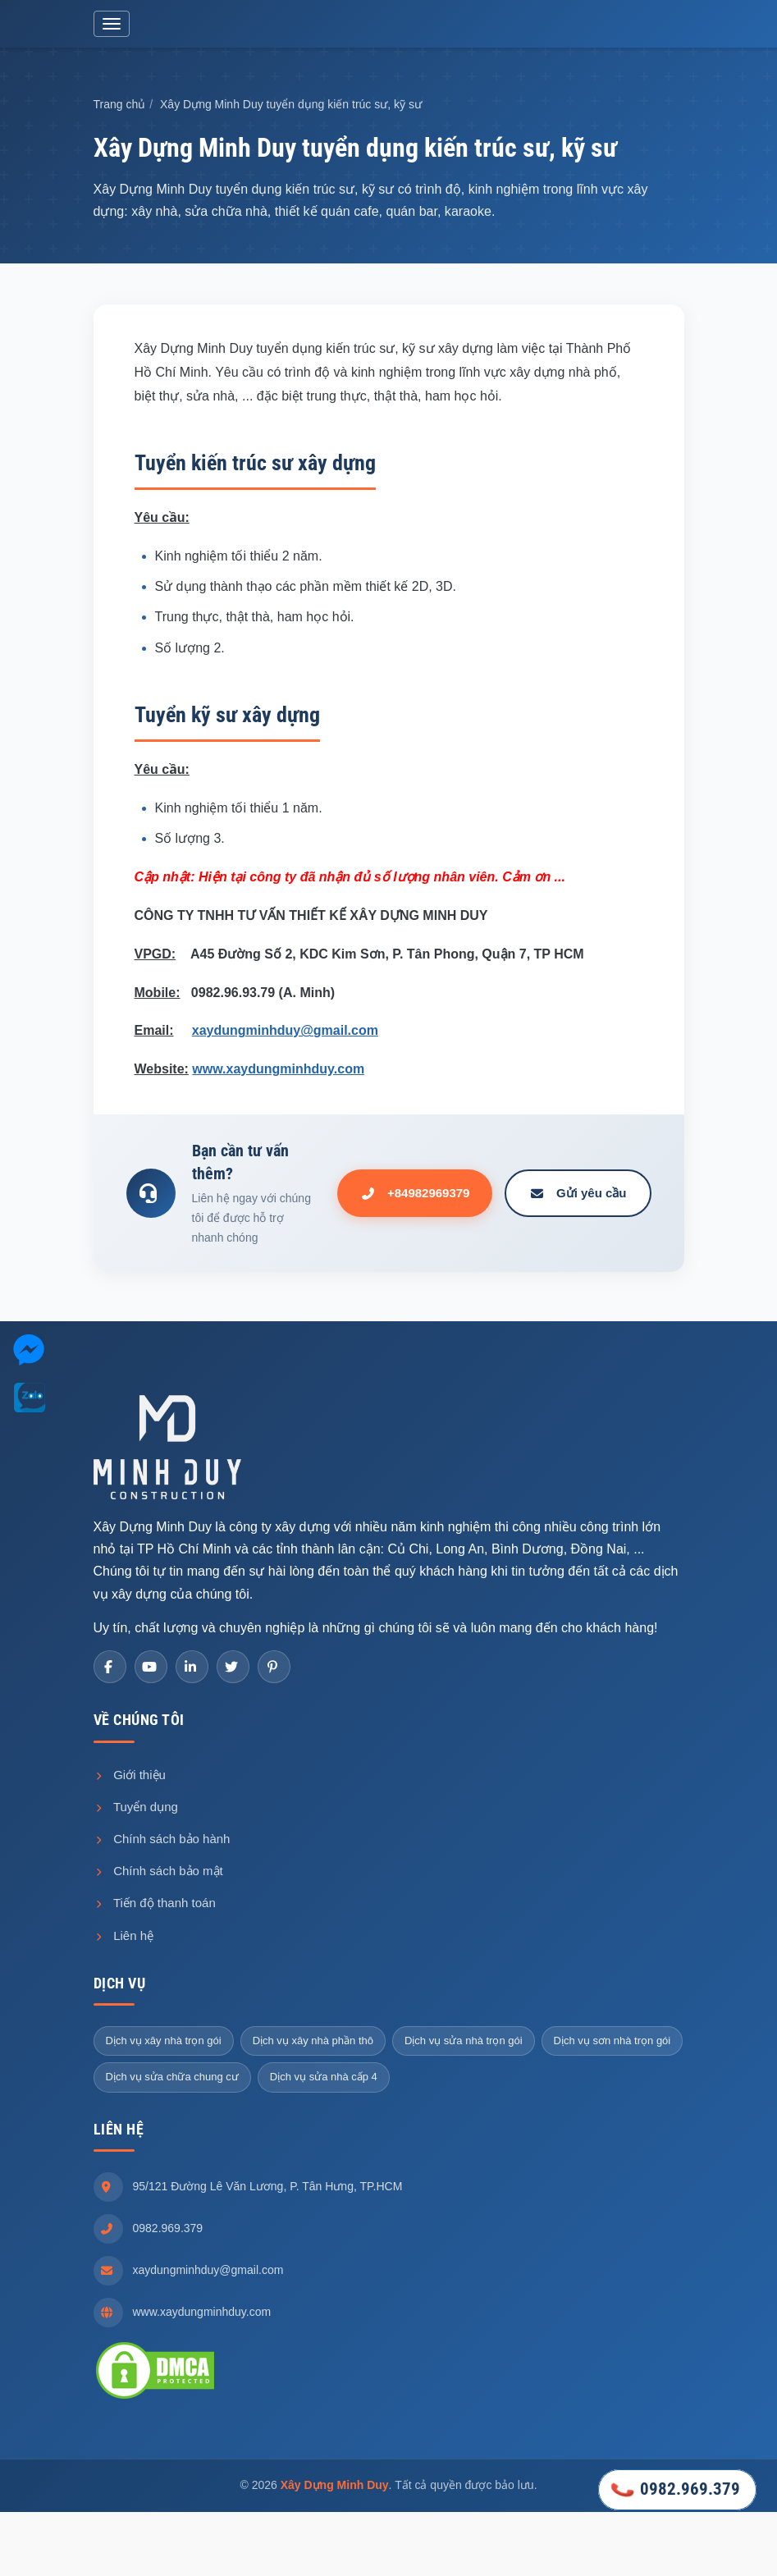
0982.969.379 (168, 2230)
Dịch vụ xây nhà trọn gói (164, 2044)
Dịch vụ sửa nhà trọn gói (463, 2044)
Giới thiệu (130, 1777)
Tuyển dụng (136, 1809)
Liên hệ (124, 1938)
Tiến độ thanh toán (155, 1906)
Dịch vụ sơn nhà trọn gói (612, 2044)
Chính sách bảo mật (158, 1873)
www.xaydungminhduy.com (278, 1071)
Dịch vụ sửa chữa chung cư (172, 2080)
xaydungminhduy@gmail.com (285, 1034)
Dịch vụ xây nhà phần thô (313, 2044)
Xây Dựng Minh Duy (335, 2487)
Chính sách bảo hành (162, 1841)
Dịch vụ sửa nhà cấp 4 (323, 2080)
